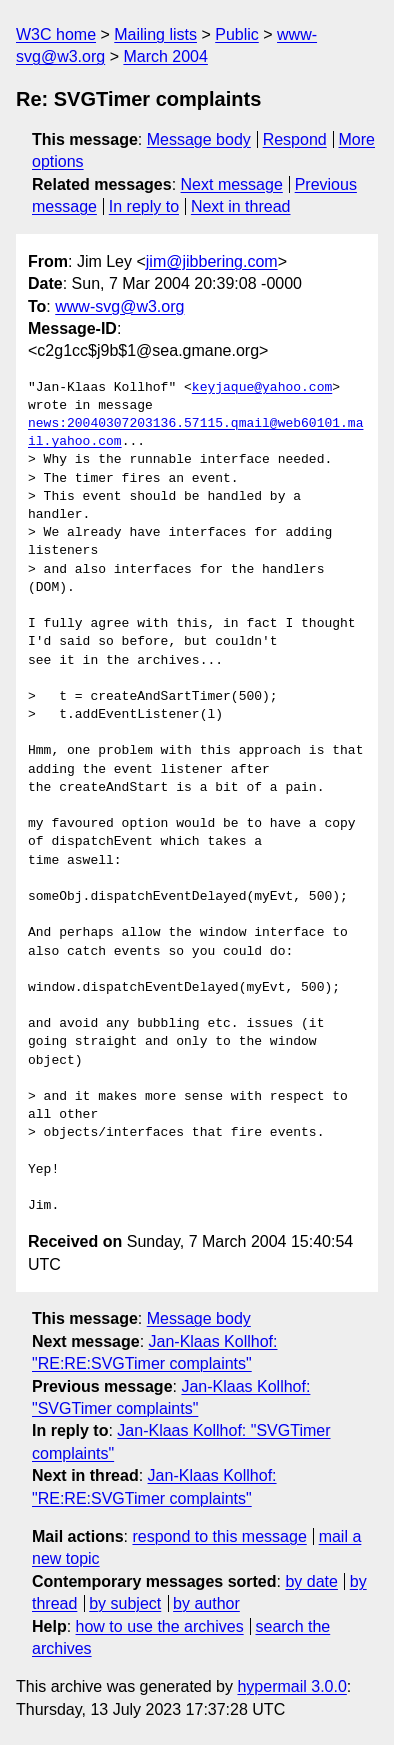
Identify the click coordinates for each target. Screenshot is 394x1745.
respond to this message (219, 1536)
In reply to (144, 206)
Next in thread (241, 206)
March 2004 (165, 56)
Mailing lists (155, 34)
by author (206, 1603)
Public (237, 34)
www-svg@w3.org (119, 306)
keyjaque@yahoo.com (262, 388)
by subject (125, 1603)
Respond (295, 139)
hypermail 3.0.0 (291, 1686)
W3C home (56, 34)
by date (311, 1581)
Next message (232, 184)
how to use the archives (160, 1626)
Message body (199, 139)
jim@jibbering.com (212, 261)
